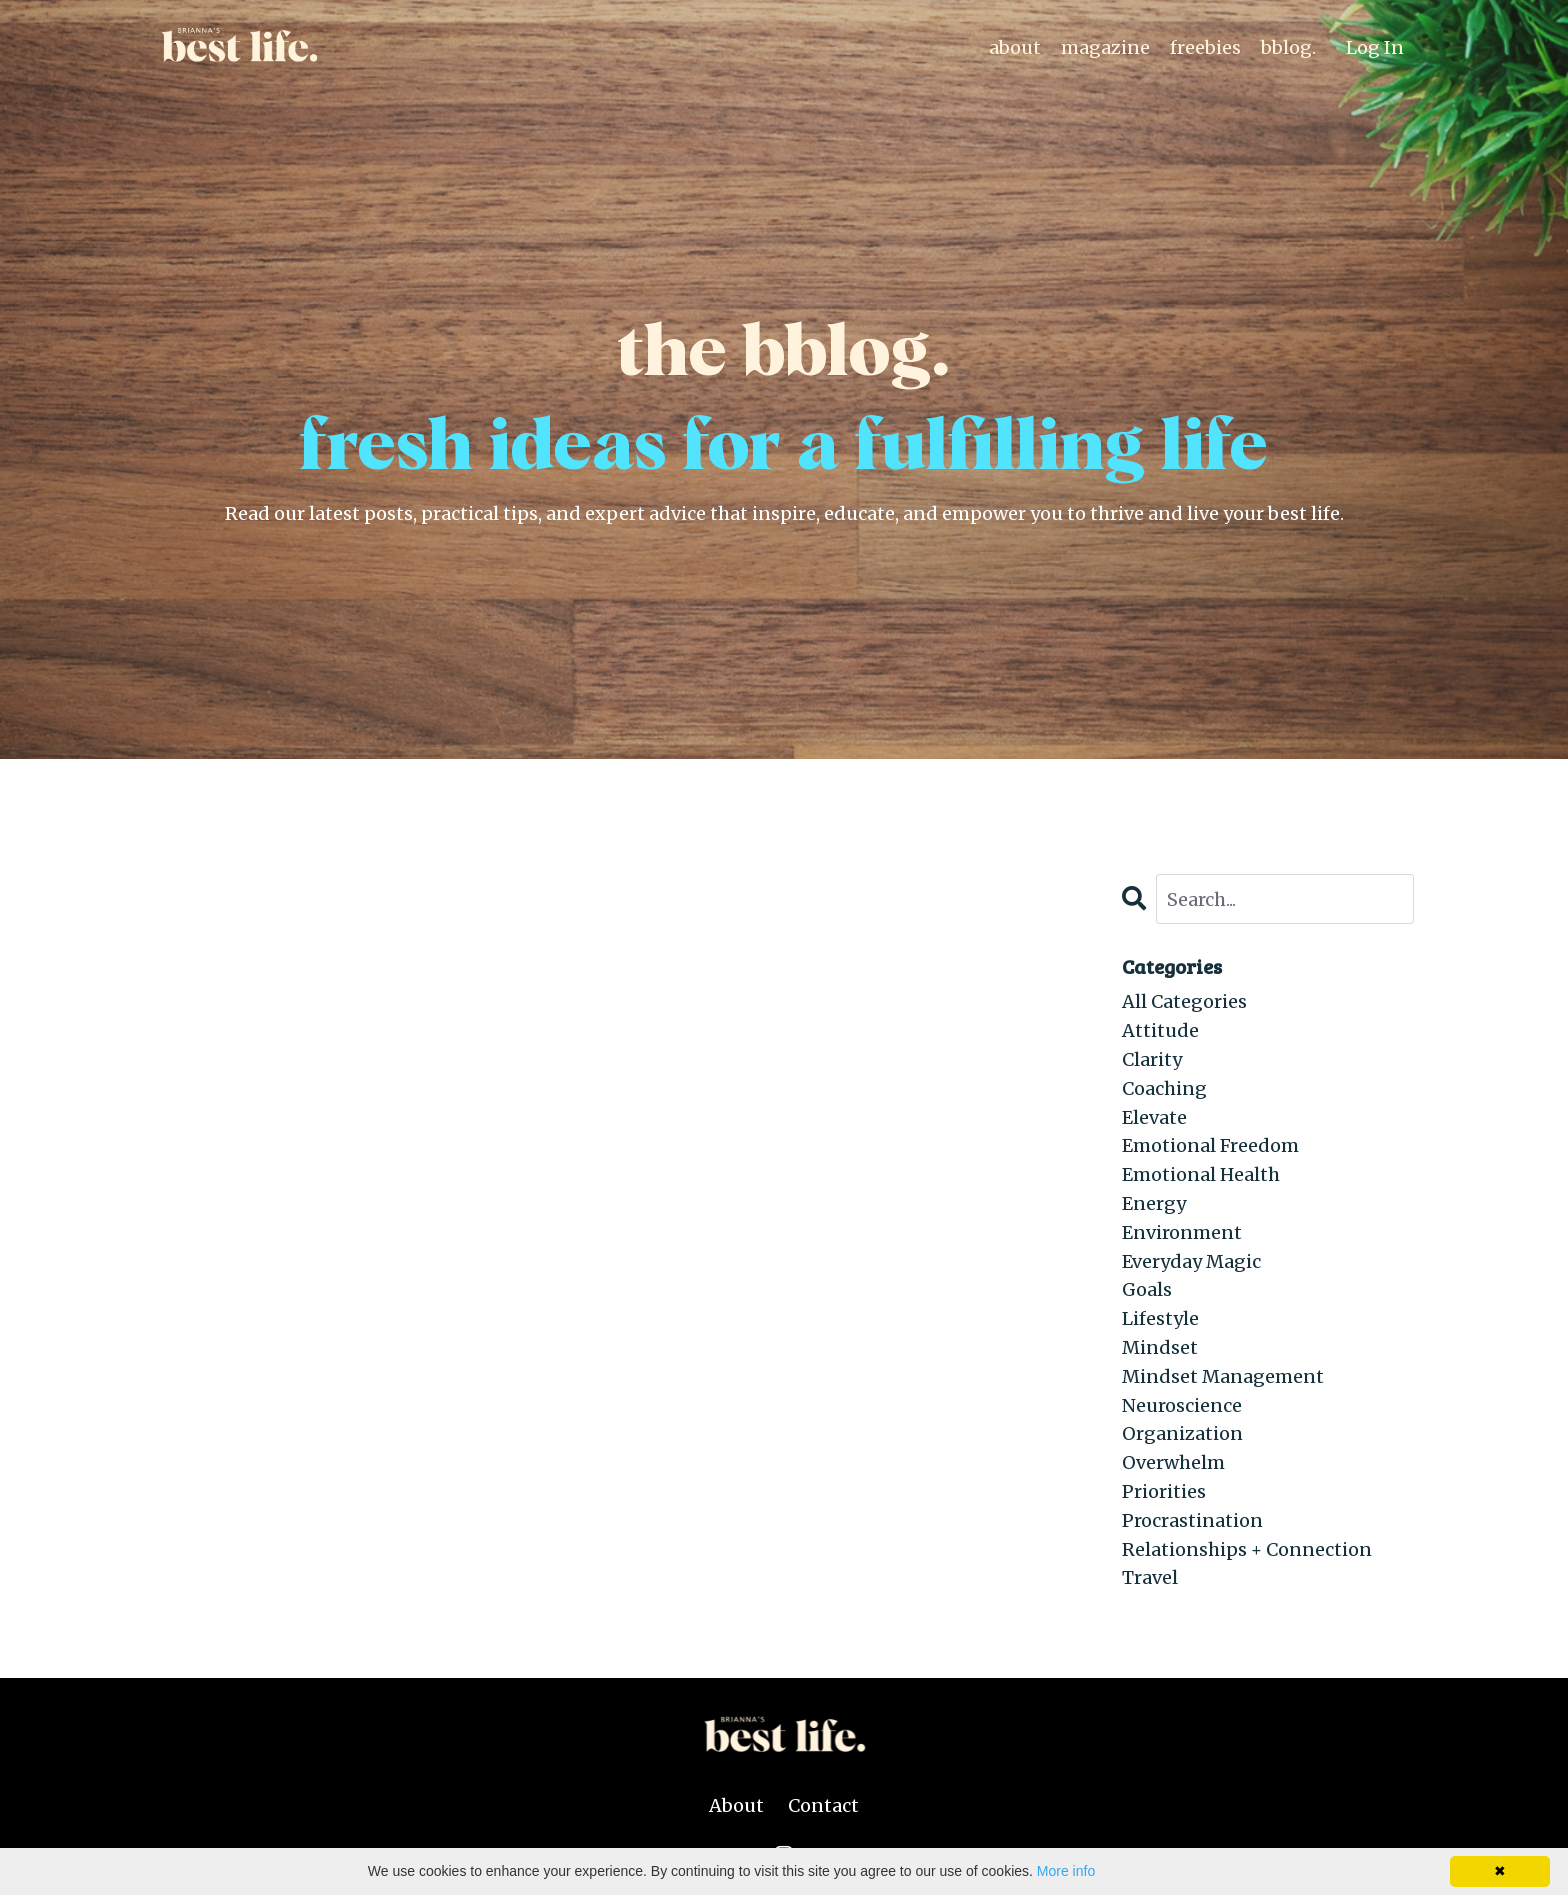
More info (1066, 1871)
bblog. (1288, 47)
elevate (1154, 1117)
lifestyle (1160, 1318)
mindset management (1223, 1376)
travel (1150, 1577)
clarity (1152, 1059)
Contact (823, 1805)
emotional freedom (1210, 1145)
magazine (1105, 47)
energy (1154, 1203)
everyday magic (1191, 1261)
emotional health (1201, 1174)
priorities (1164, 1491)
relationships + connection (1247, 1549)
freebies (1205, 47)
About (736, 1805)
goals (1147, 1289)
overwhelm (1173, 1462)
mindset (1160, 1347)
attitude (1160, 1030)
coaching (1164, 1088)
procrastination (1192, 1520)
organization (1182, 1433)
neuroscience (1182, 1405)
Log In (1375, 47)
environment (1182, 1232)
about (1015, 47)
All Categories (1184, 1001)
